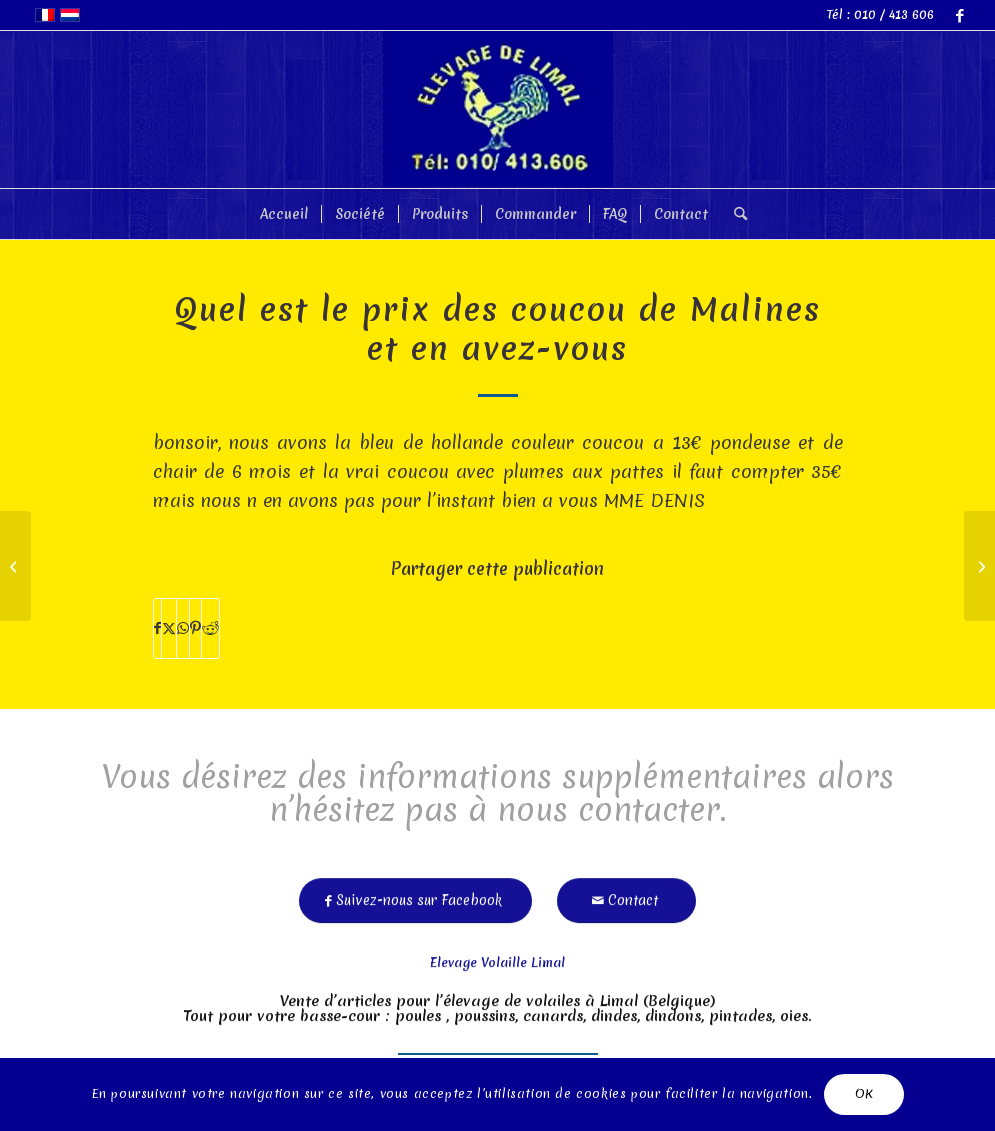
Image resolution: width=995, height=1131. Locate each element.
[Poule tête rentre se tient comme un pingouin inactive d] (15, 566)
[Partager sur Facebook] (157, 628)
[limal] (498, 109)
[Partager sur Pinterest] (195, 628)
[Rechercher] (734, 214)
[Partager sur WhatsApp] (183, 628)
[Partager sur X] (169, 628)
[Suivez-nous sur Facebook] (415, 894)
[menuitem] (284, 214)
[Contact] (626, 894)
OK (864, 1093)
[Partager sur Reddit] (210, 628)
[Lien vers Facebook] (960, 15)
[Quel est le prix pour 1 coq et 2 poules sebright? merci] (979, 566)
